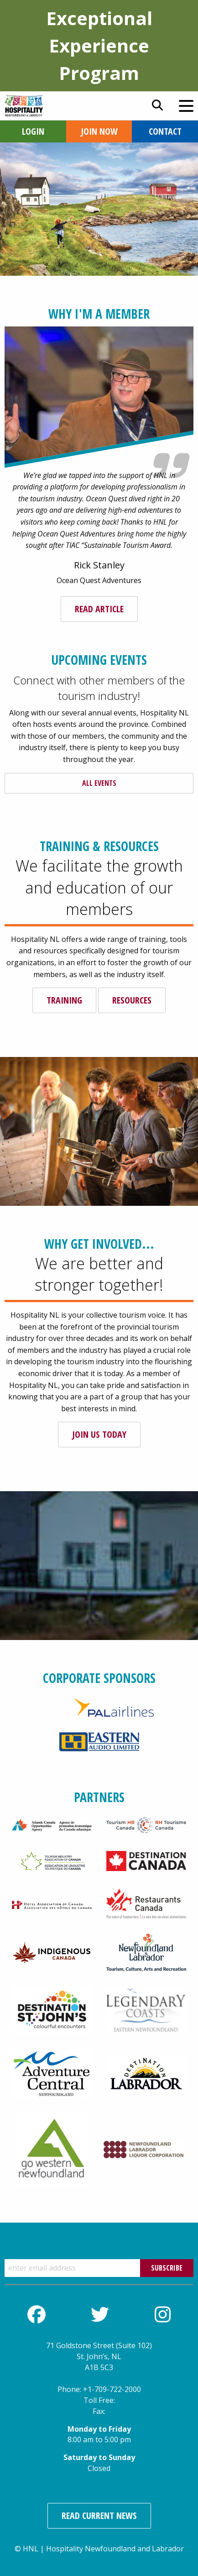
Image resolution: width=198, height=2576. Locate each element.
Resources (131, 1000)
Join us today (99, 1434)
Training (64, 1000)
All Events (99, 783)
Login (33, 131)
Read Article (99, 609)
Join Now (99, 131)
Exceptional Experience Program (99, 45)
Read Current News (99, 2515)
